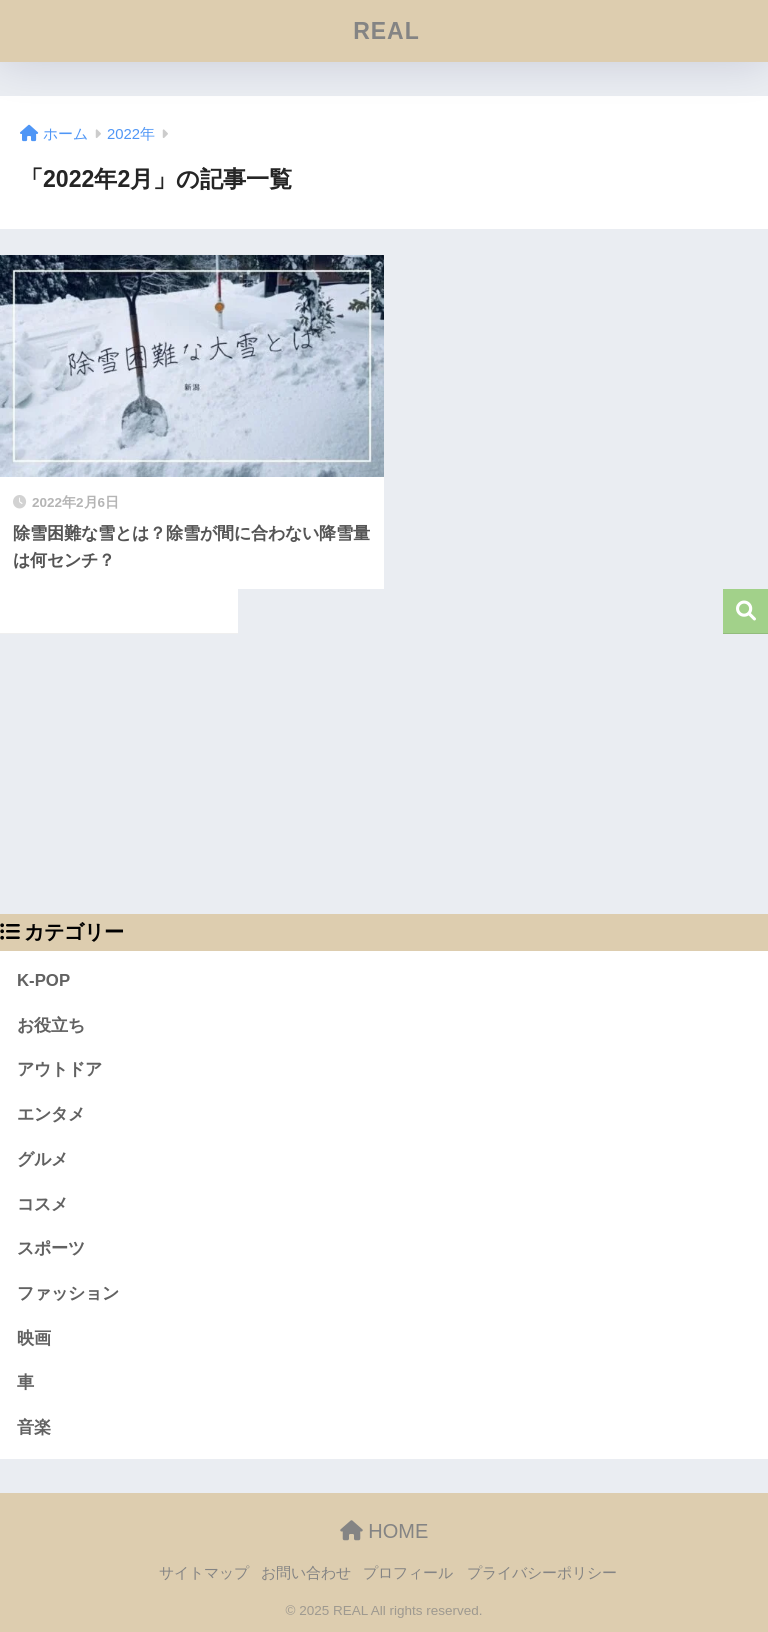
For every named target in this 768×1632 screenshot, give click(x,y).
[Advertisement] (384, 774)
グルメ (42, 1159)
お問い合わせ (306, 1573)
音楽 (34, 1427)
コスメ (42, 1204)
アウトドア (59, 1069)
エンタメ (51, 1114)
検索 (745, 611)
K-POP (43, 980)
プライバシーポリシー (542, 1573)
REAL (386, 31)
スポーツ (51, 1248)
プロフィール (408, 1573)
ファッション (68, 1293)
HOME (384, 1531)
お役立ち (51, 1025)
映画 (34, 1338)
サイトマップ (204, 1573)
